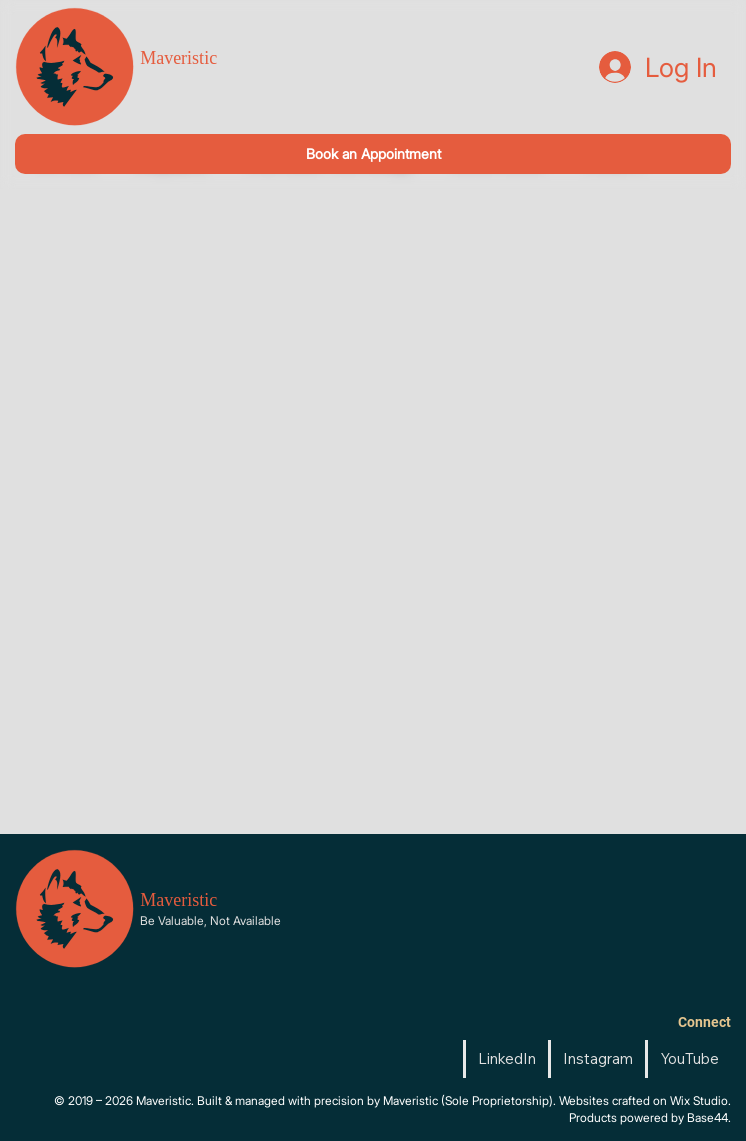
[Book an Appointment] (373, 153)
